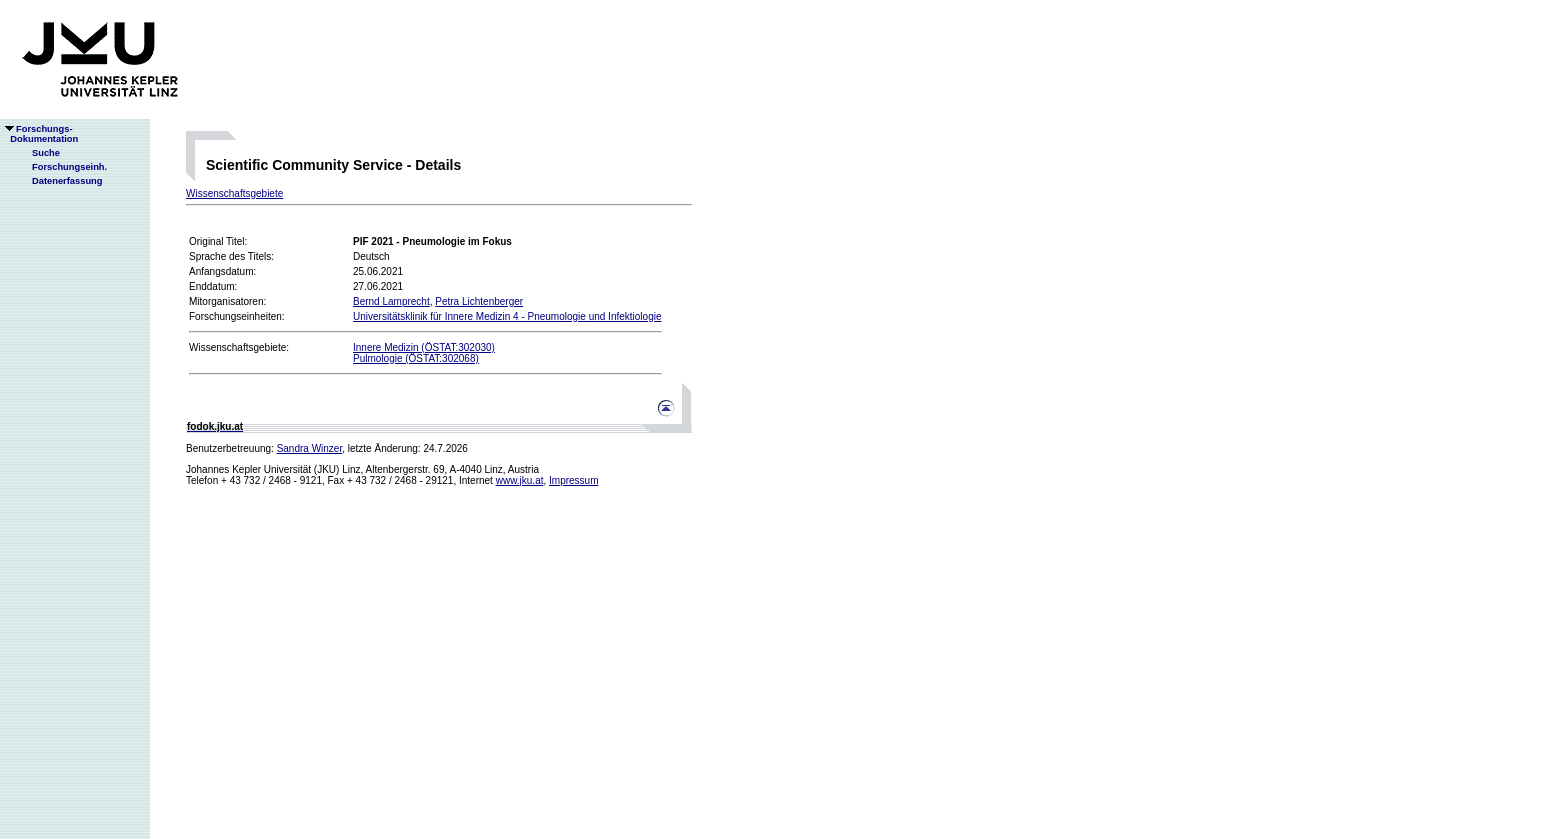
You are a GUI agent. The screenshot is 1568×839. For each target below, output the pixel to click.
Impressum (573, 480)
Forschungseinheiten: (237, 316)
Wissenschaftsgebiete (234, 193)
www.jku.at (520, 480)
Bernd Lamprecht (391, 301)
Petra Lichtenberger (479, 301)
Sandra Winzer (310, 448)
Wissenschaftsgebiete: (239, 347)
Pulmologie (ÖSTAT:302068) (416, 358)
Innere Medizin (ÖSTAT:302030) (424, 347)
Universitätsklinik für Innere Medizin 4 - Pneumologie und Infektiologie (507, 316)
